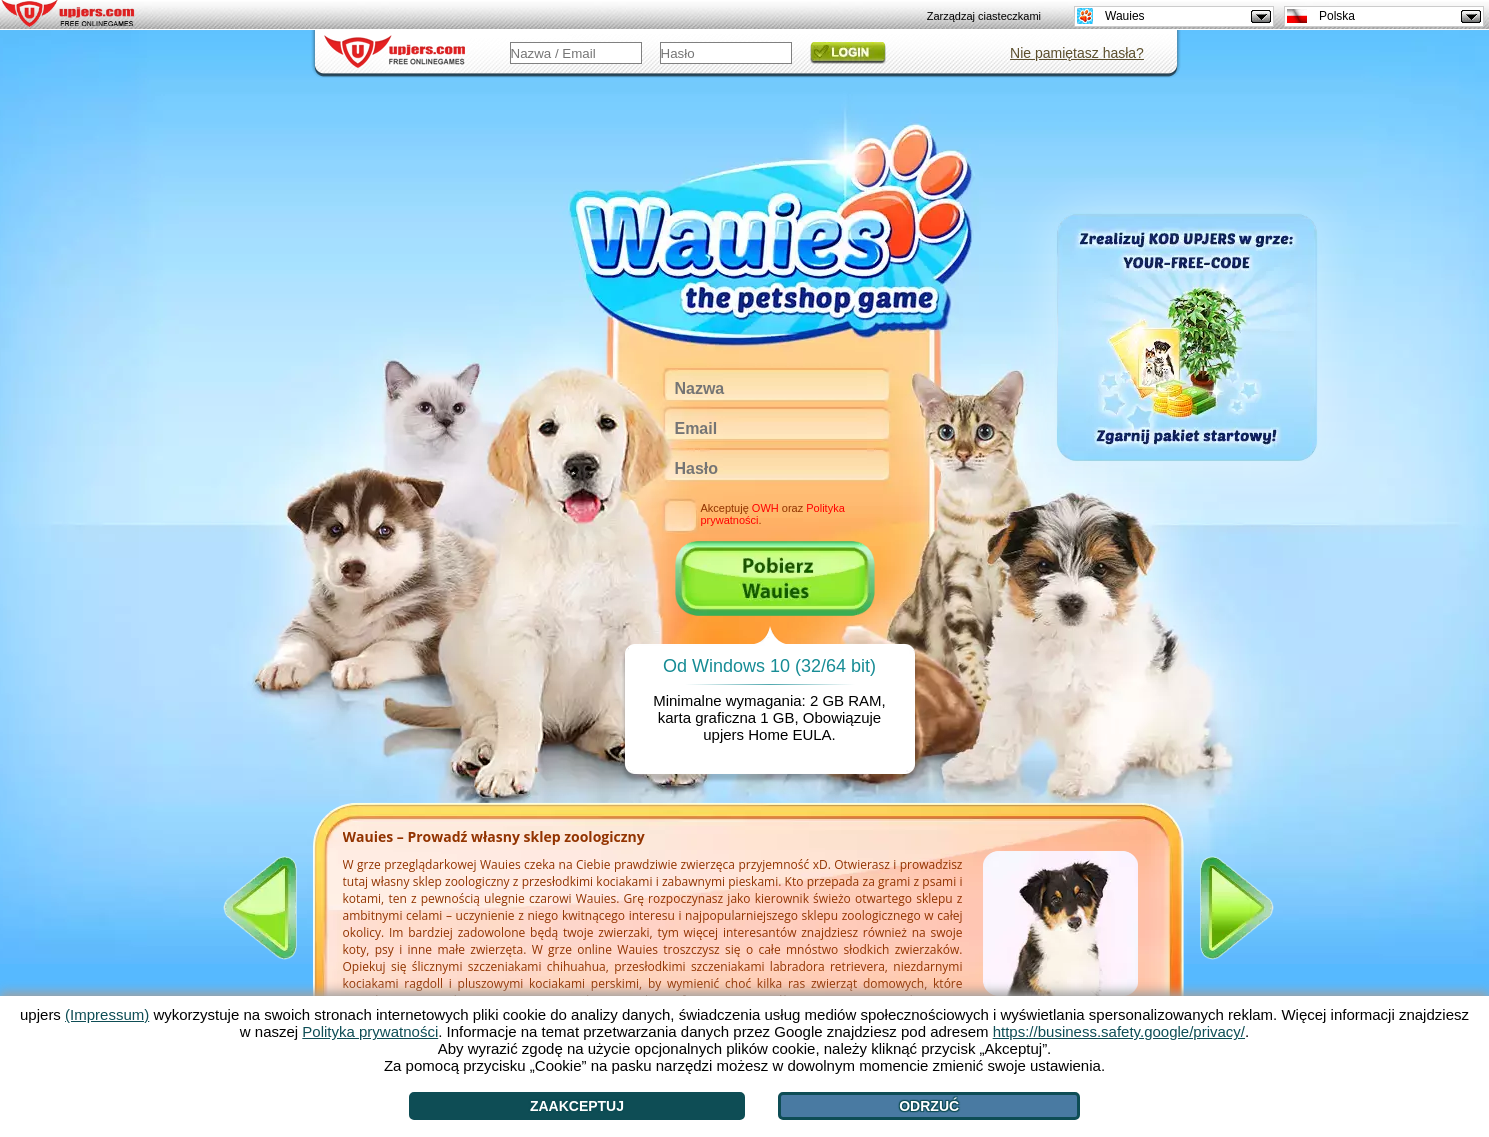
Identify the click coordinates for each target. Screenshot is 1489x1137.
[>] (1237, 908)
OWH (765, 508)
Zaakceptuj (577, 1106)
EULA (811, 734)
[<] (260, 908)
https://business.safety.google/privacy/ (1119, 1031)
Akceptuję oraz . (772, 514)
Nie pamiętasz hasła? (1077, 53)
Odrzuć (929, 1106)
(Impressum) (107, 1014)
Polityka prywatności (370, 1031)
